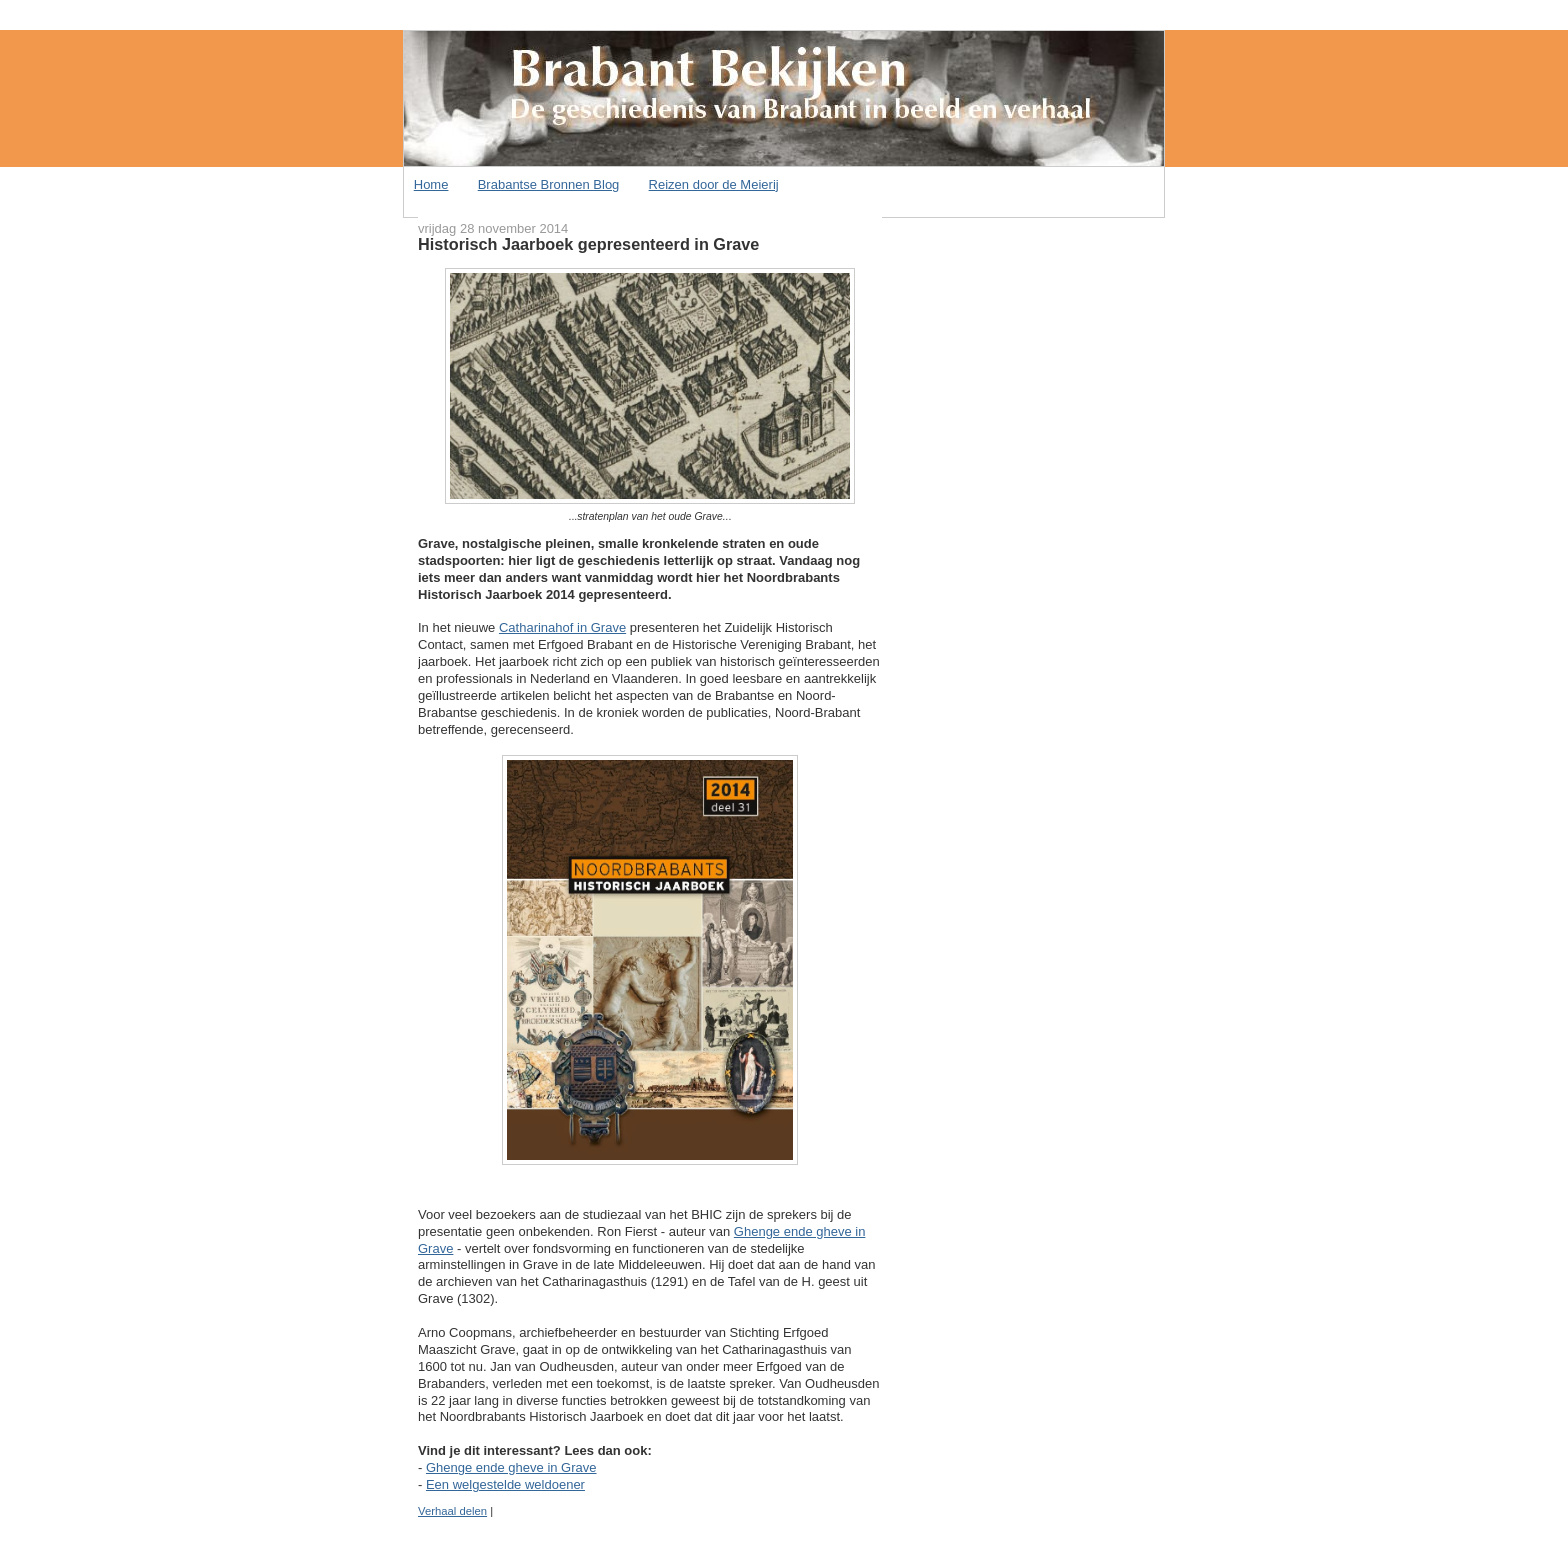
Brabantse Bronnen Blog (549, 184)
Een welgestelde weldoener (505, 1484)
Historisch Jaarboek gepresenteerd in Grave (588, 244)
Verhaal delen (452, 1511)
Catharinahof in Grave (562, 627)
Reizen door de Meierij (714, 184)
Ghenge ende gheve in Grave (511, 1467)
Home (431, 184)
